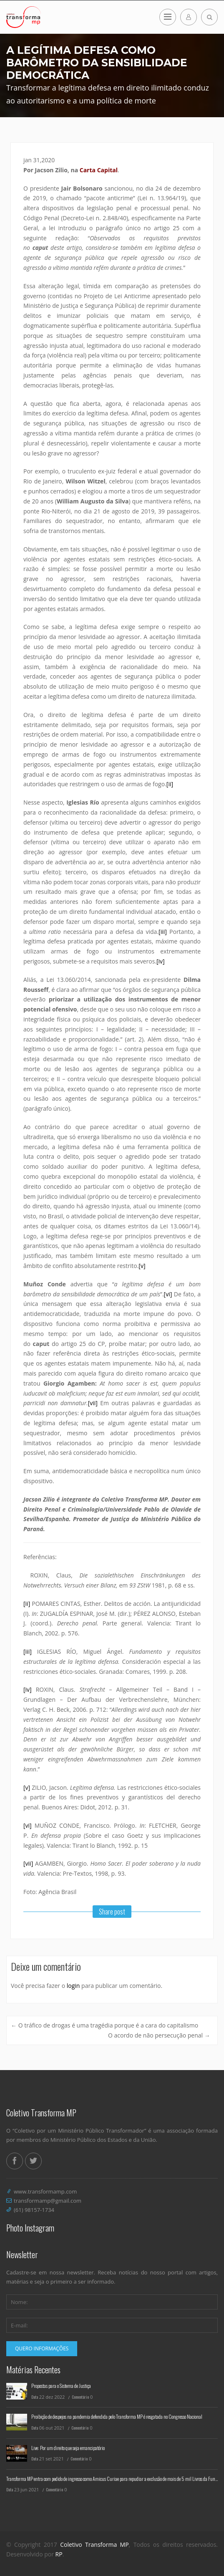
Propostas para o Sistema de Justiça (61, 2385)
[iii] (163, 932)
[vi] (168, 1294)
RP (59, 2554)
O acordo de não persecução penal (159, 2035)
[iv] (160, 961)
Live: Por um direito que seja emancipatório (68, 2447)
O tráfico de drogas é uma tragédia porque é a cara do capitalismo (104, 2025)
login (73, 1986)
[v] (141, 1266)
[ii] (169, 784)
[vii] (93, 1403)
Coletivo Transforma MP (94, 2544)
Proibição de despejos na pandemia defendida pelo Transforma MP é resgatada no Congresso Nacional (116, 2416)
